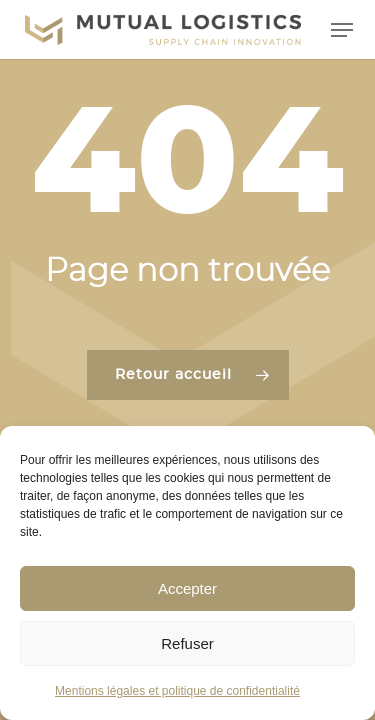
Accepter (187, 588)
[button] (342, 30)
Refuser (187, 643)
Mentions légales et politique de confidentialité (177, 691)
